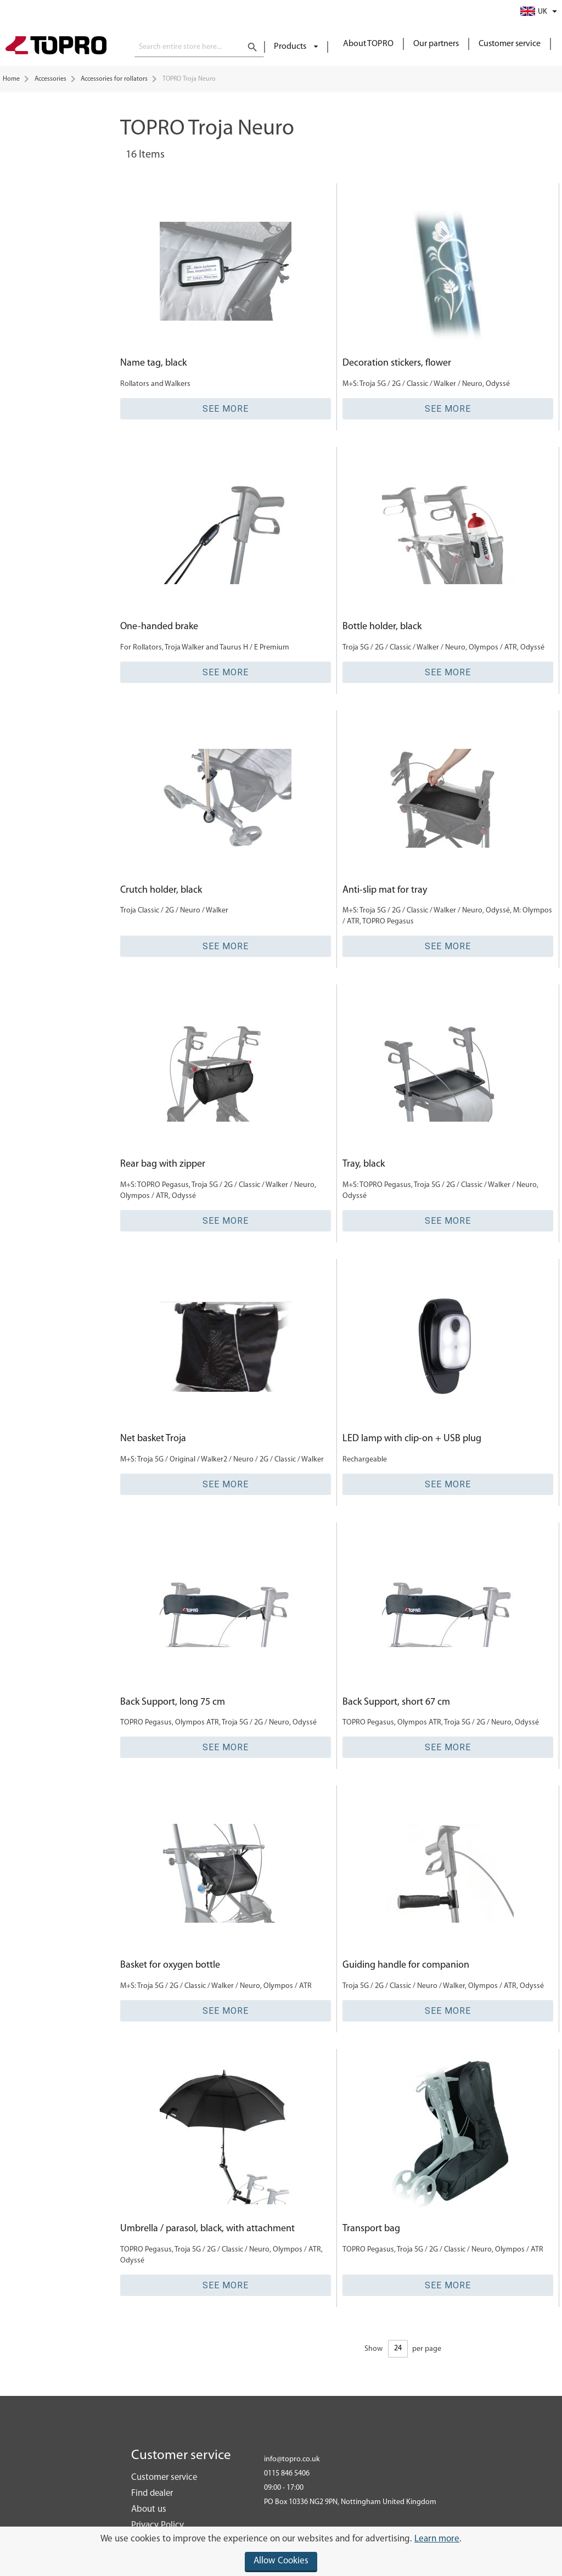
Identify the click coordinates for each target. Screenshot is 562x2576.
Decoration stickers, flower (396, 363)
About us (148, 2509)
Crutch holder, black (161, 890)
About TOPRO (368, 44)
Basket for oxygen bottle (170, 1965)
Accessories (50, 79)
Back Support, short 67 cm (396, 1702)
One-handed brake (159, 626)
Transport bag (371, 2229)
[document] (281, 2551)
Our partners (436, 44)
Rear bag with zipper (162, 1164)
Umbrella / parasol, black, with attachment (207, 2229)
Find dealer (152, 2493)
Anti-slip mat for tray (384, 890)
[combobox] (199, 47)
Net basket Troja (153, 1438)
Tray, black (363, 1164)
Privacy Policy (157, 2525)
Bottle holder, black (382, 626)
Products (291, 46)
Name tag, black (153, 363)
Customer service (510, 44)
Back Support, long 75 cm (172, 1702)
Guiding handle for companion (405, 1965)
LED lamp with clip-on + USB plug (411, 1438)
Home (11, 79)
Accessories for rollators (114, 79)
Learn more (436, 2539)
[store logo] (55, 46)
